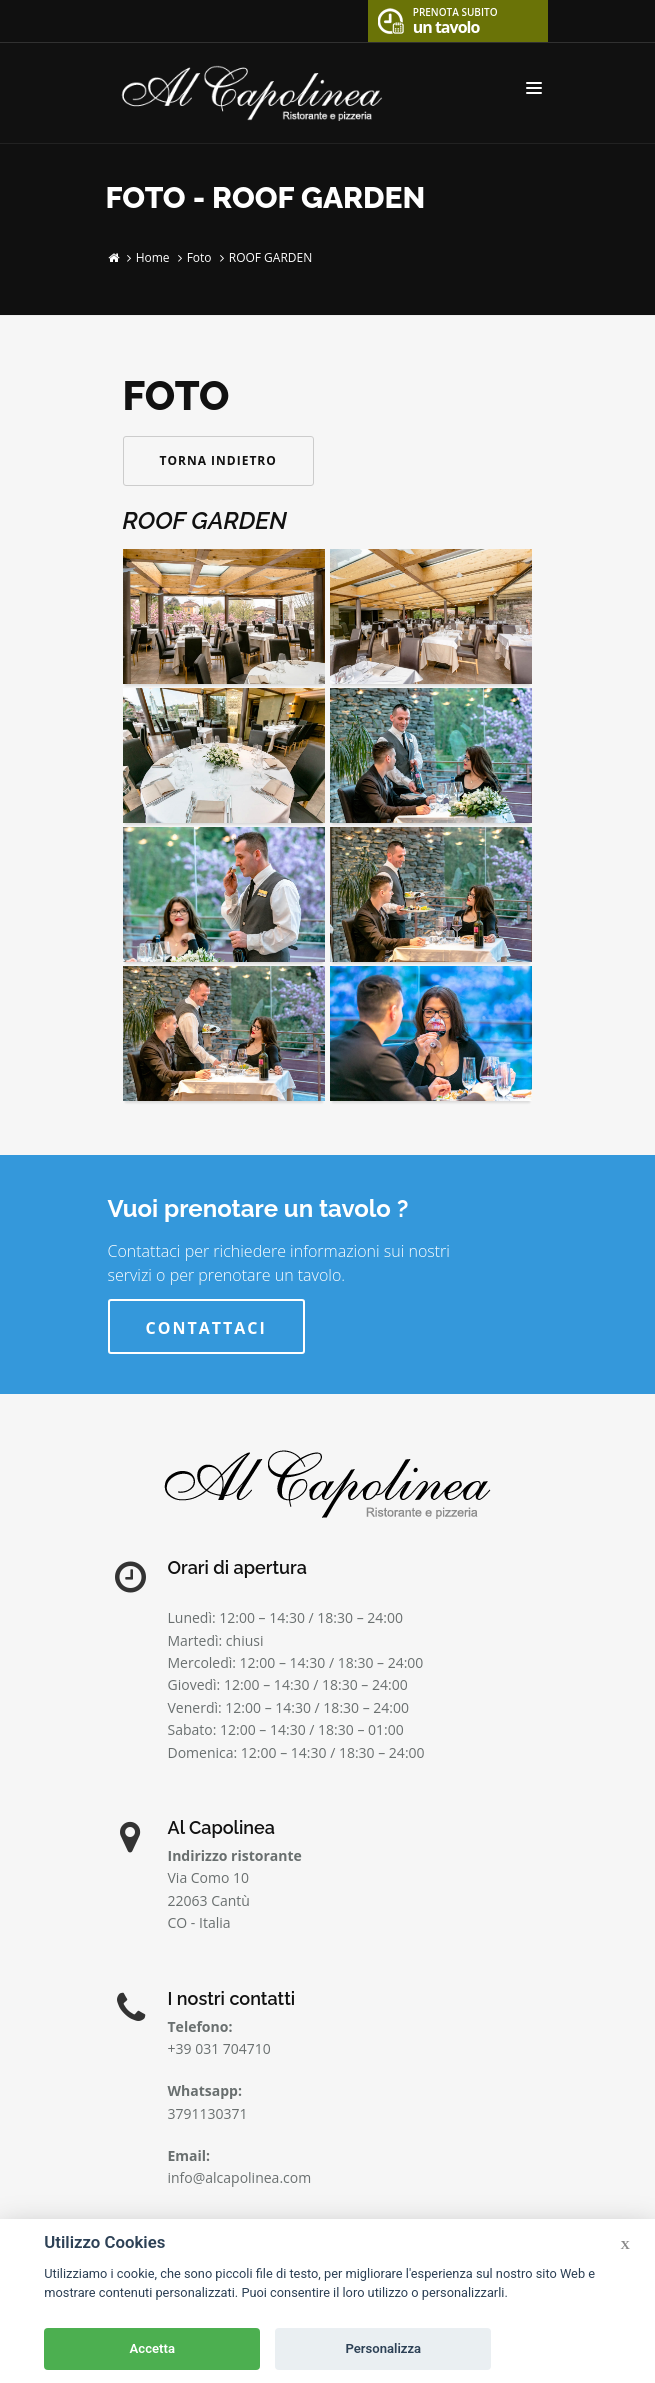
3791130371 (208, 2113)
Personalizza (383, 2348)
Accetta (152, 2348)
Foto (199, 257)
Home (153, 257)
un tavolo (455, 19)
